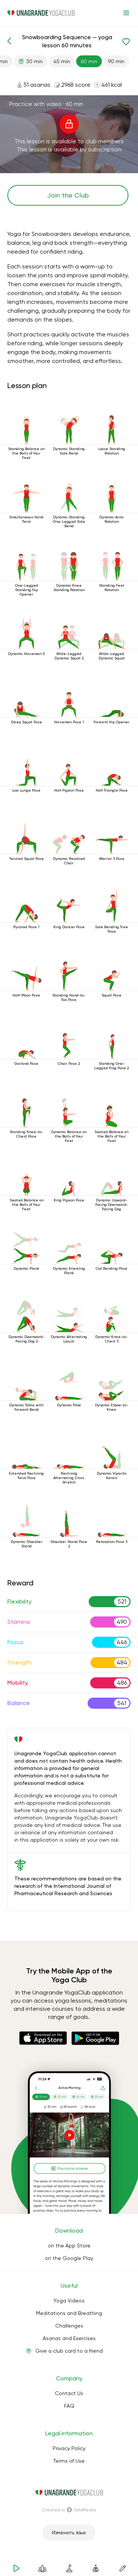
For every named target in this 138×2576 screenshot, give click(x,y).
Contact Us (69, 2393)
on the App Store (69, 2246)
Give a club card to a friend (69, 2351)
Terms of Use (69, 2461)
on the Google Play (69, 2258)
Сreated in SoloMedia (69, 2510)
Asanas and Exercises (69, 2338)
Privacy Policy (69, 2448)
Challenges (69, 2326)
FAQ (69, 2406)
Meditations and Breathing (69, 2313)
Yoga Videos (69, 2301)
